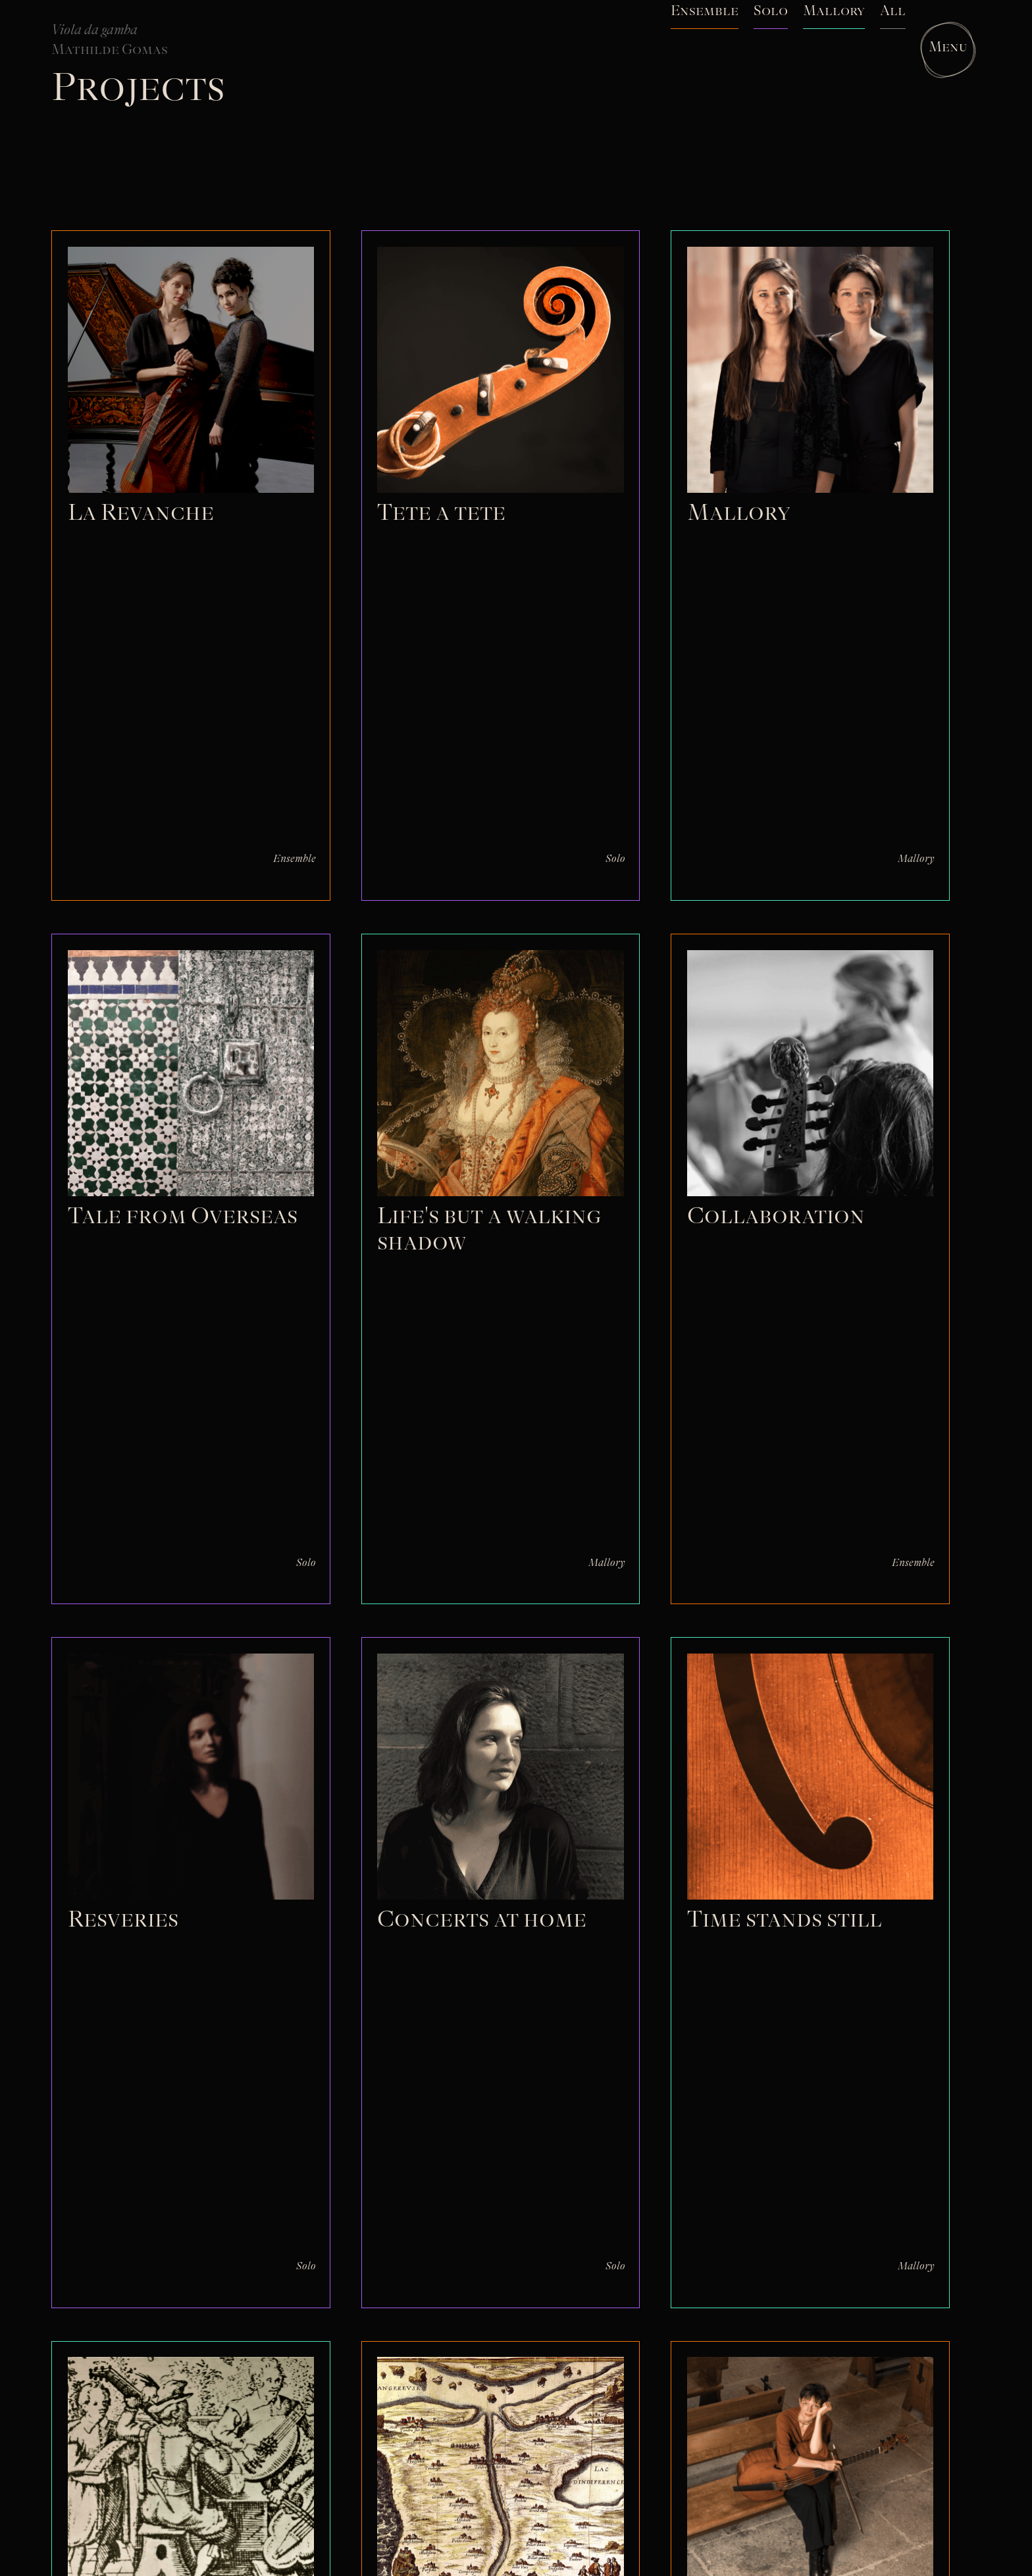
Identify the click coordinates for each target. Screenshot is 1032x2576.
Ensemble (294, 859)
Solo (615, 859)
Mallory (916, 859)
